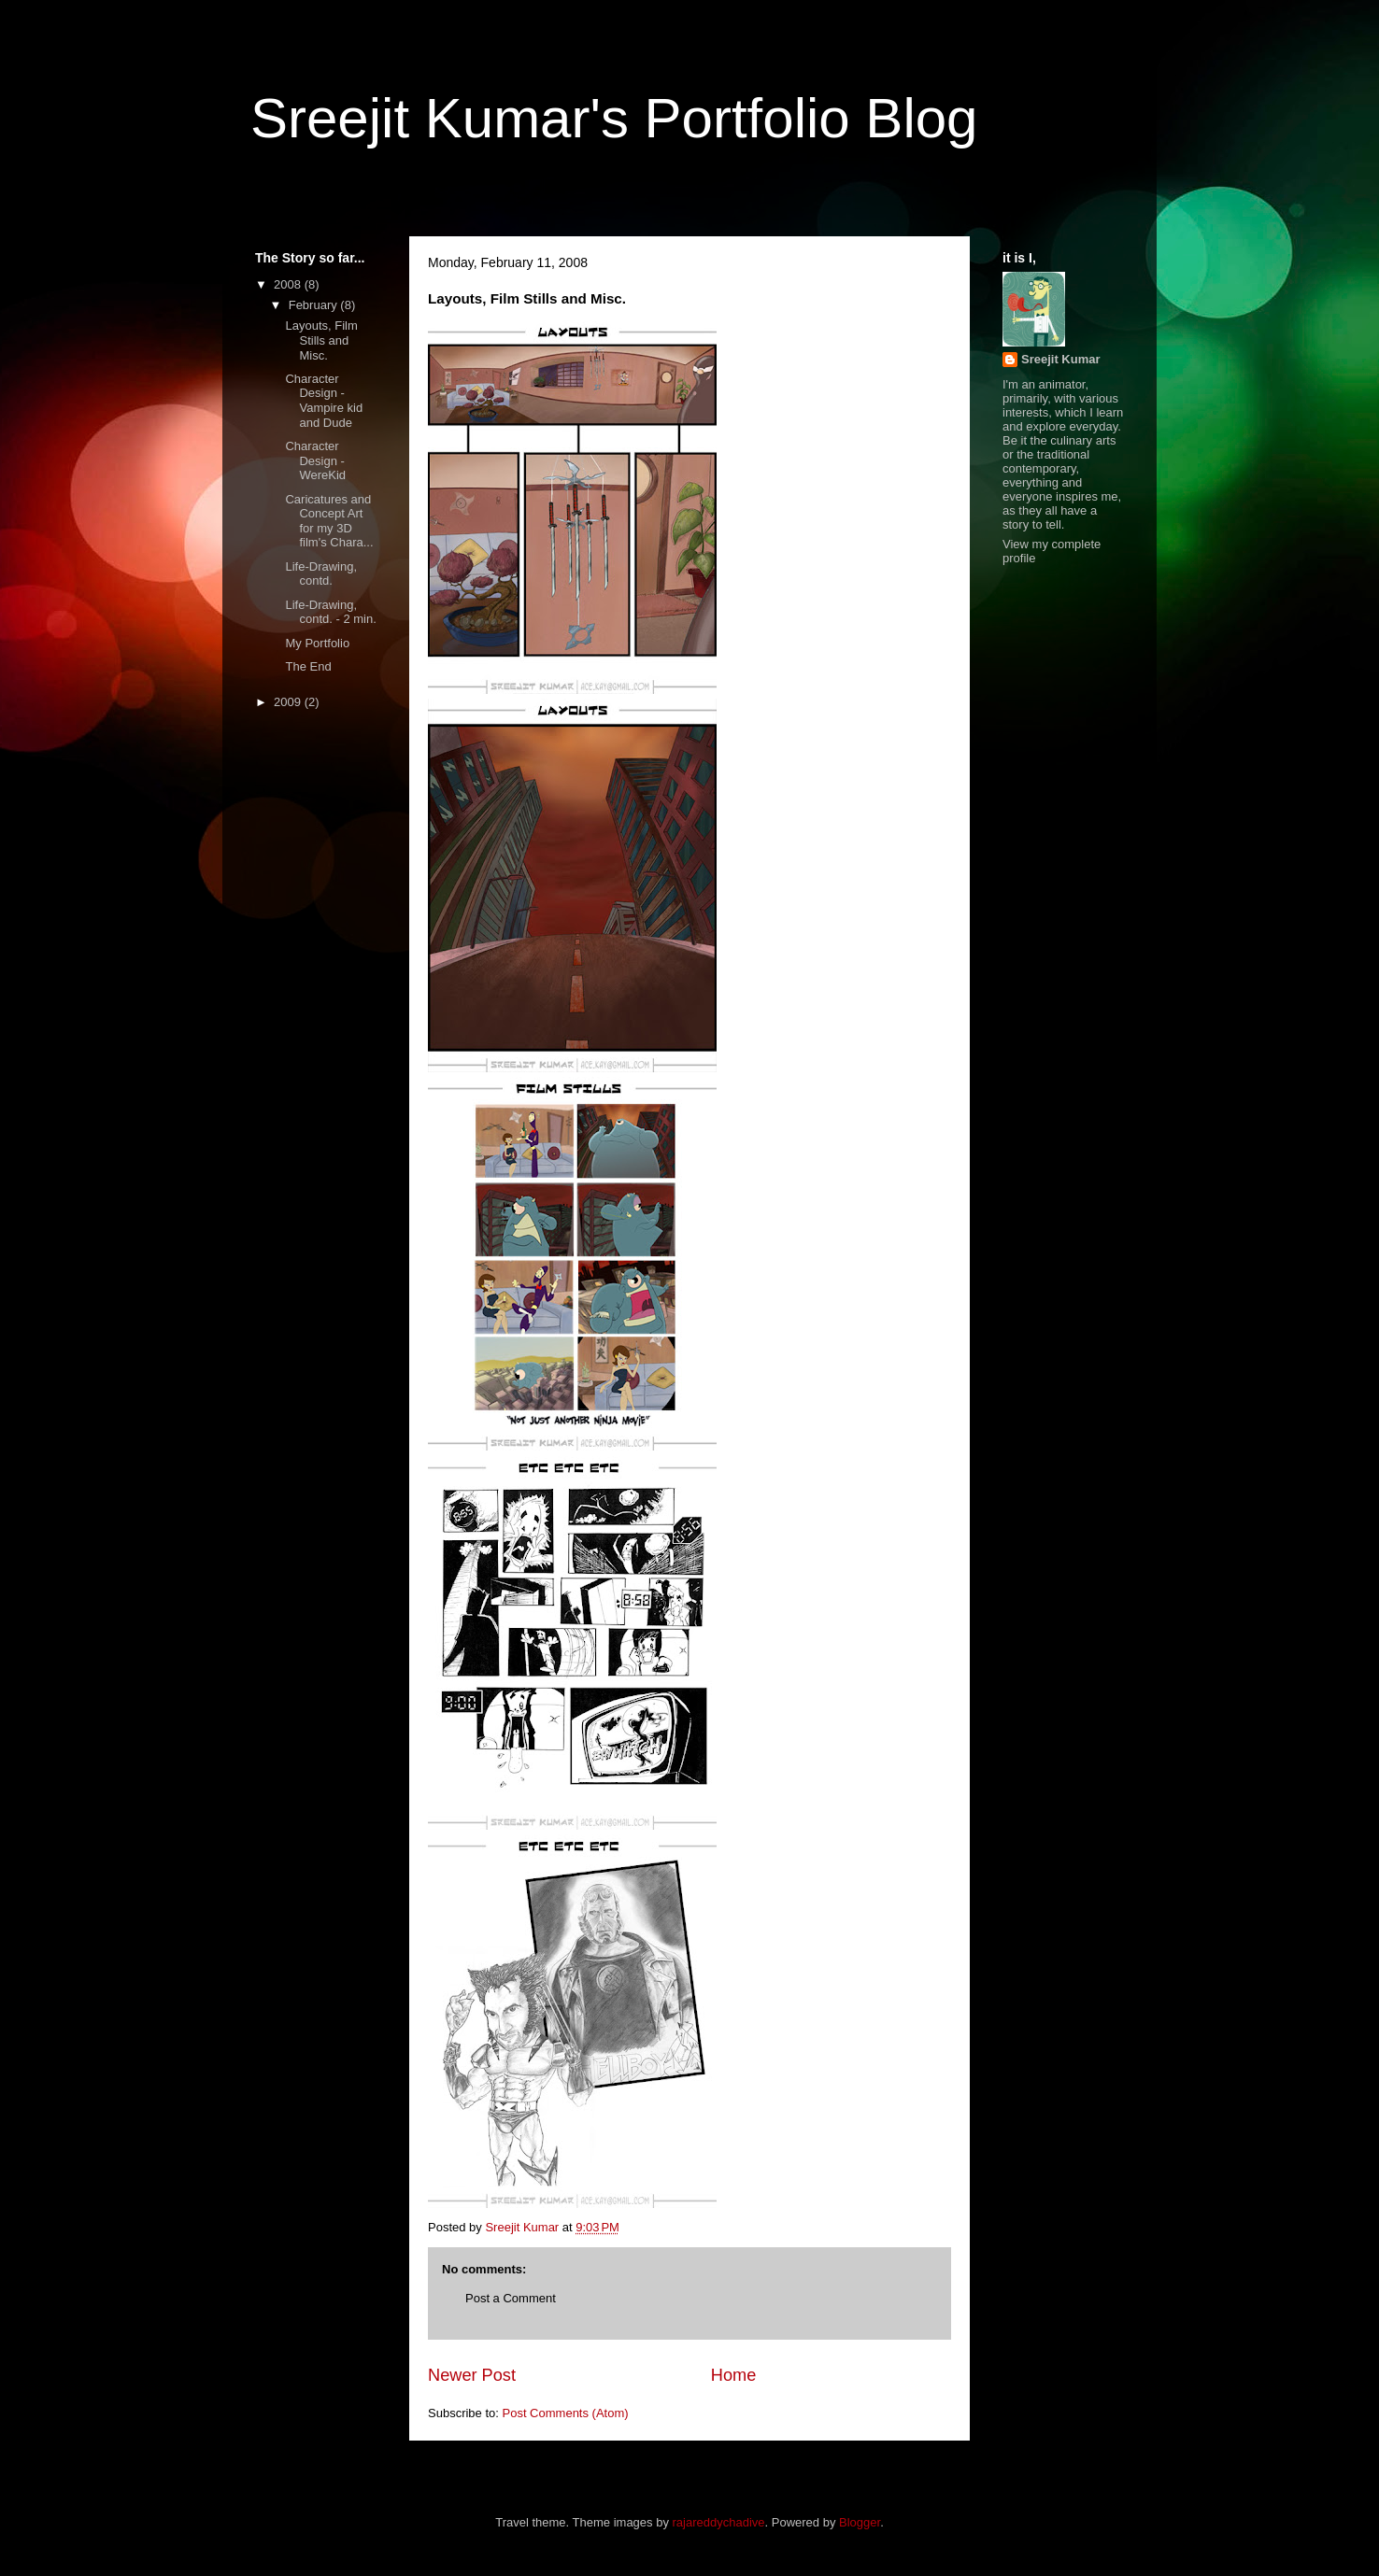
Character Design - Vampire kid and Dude (324, 401)
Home (734, 2375)
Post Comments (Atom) (566, 2413)
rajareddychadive (719, 2522)
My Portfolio (317, 643)
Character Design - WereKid (315, 460)
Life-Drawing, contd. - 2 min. (330, 612)
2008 (289, 284)
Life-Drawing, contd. (321, 573)
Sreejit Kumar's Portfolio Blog (613, 118)
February (315, 305)
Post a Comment (510, 2298)
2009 (289, 702)
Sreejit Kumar (1061, 359)
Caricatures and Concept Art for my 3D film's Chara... (329, 521)
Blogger (859, 2522)
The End (308, 666)
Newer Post (472, 2375)
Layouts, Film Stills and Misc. (321, 339)
